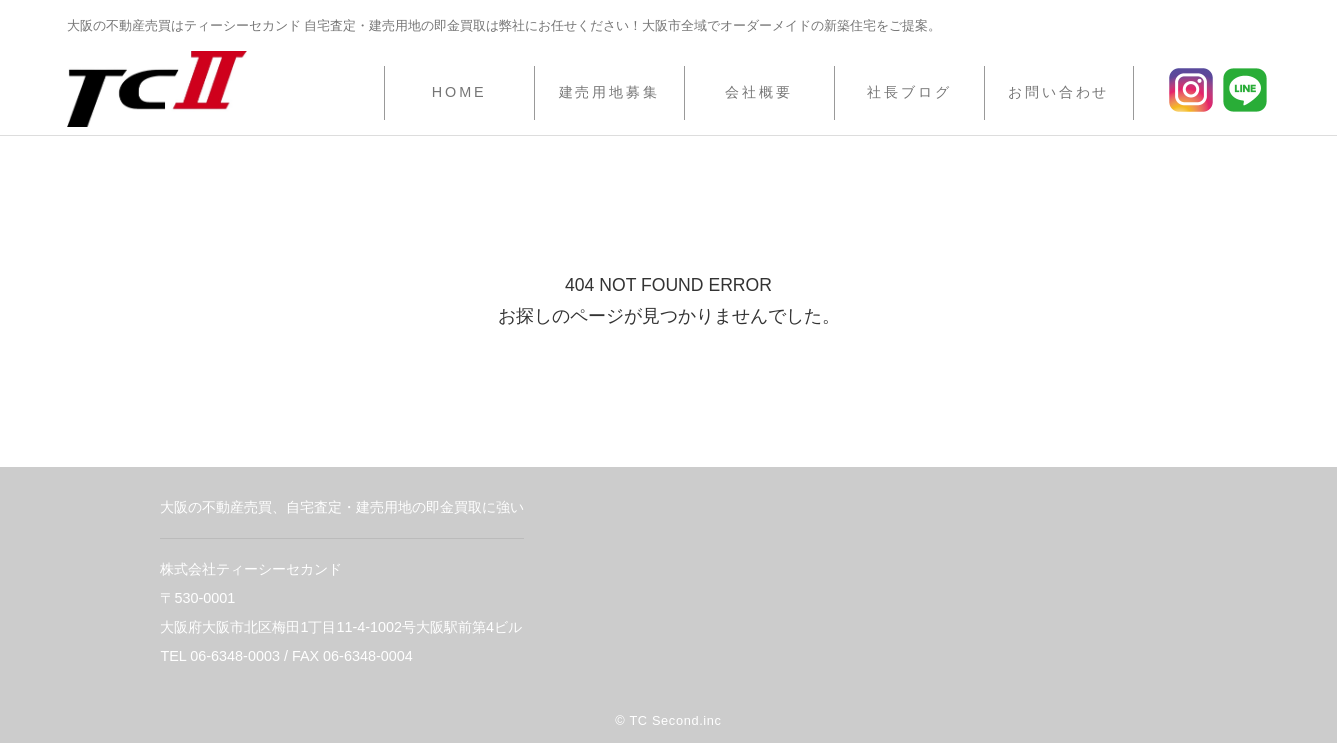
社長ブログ (909, 92)
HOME (459, 92)
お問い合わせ (1058, 92)
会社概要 (759, 92)
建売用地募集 (609, 92)
